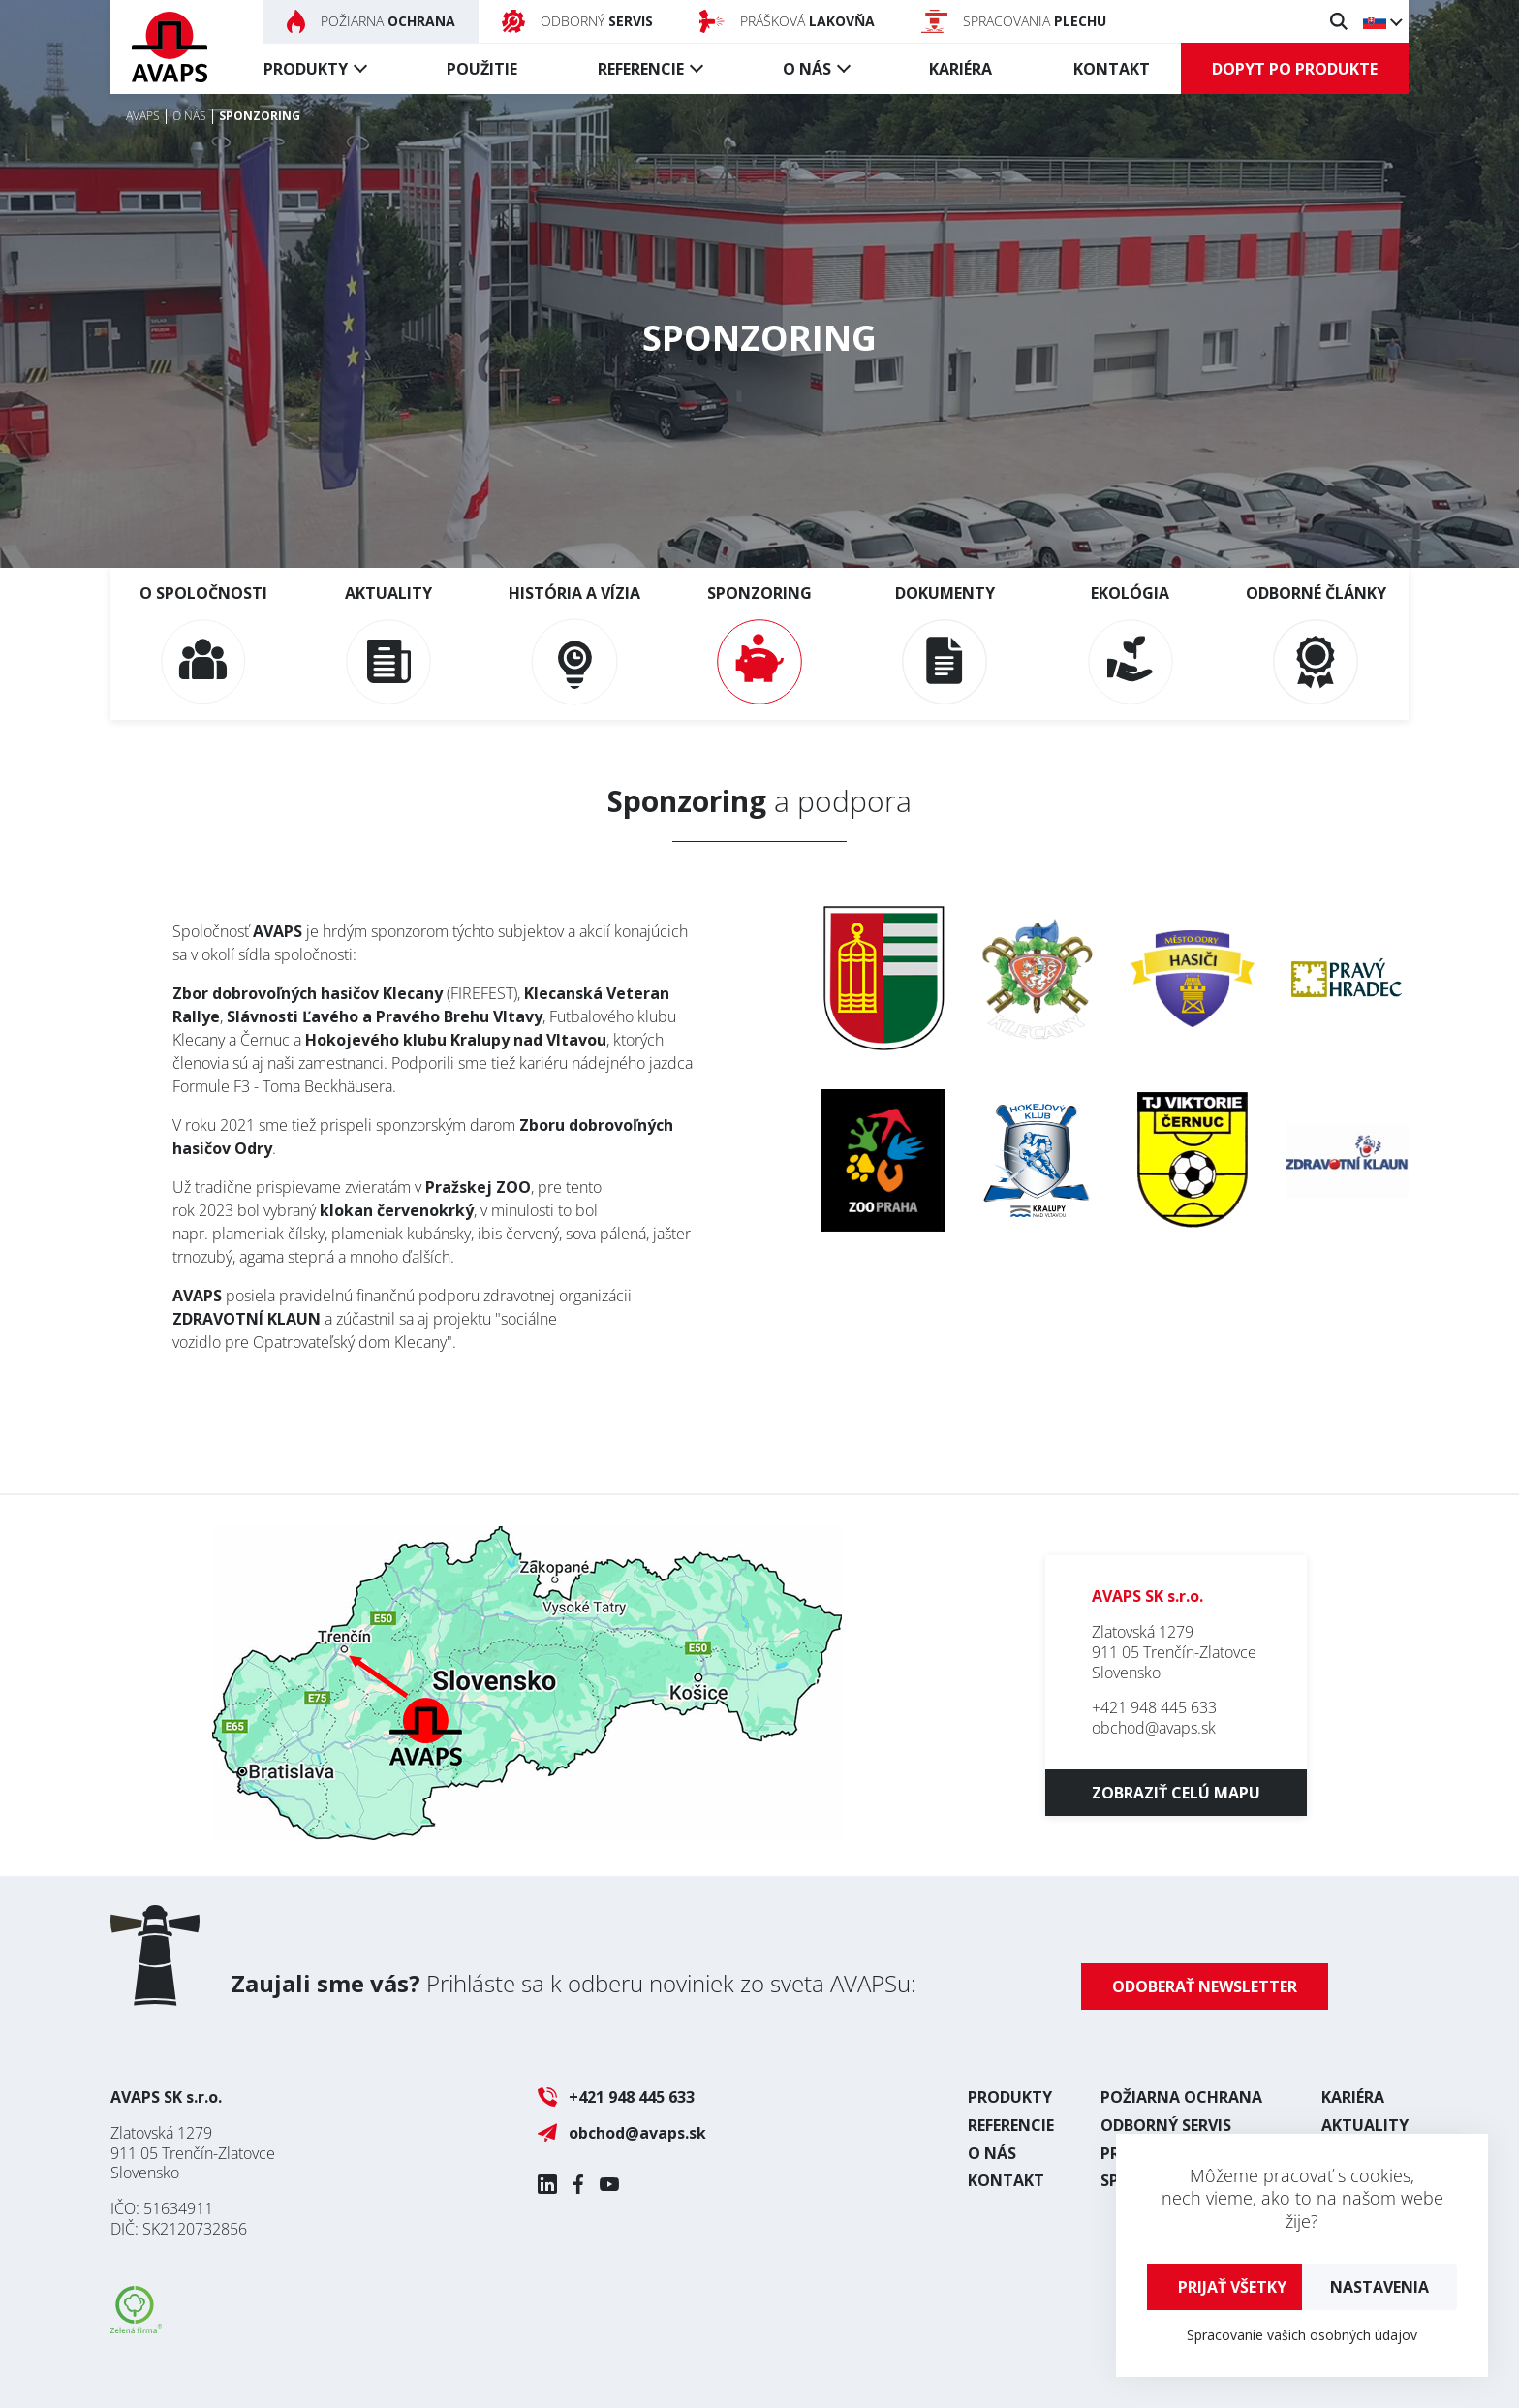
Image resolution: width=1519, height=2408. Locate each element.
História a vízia (574, 643)
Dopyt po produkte (1295, 68)
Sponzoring (759, 643)
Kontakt (1111, 69)
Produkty (306, 69)
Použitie (482, 69)
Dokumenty (945, 643)
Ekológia (1130, 643)
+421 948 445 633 (1154, 1707)
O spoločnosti (203, 643)
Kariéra (960, 69)
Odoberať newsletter (1204, 1986)
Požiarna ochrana (1181, 2097)
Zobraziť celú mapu (1176, 1792)
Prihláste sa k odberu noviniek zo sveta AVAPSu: (573, 1983)
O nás (807, 69)
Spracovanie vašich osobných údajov (1302, 2335)
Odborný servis (1165, 2125)
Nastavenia (1379, 2287)
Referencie (641, 69)
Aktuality (388, 643)
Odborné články (1316, 643)
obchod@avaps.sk (1154, 1727)
